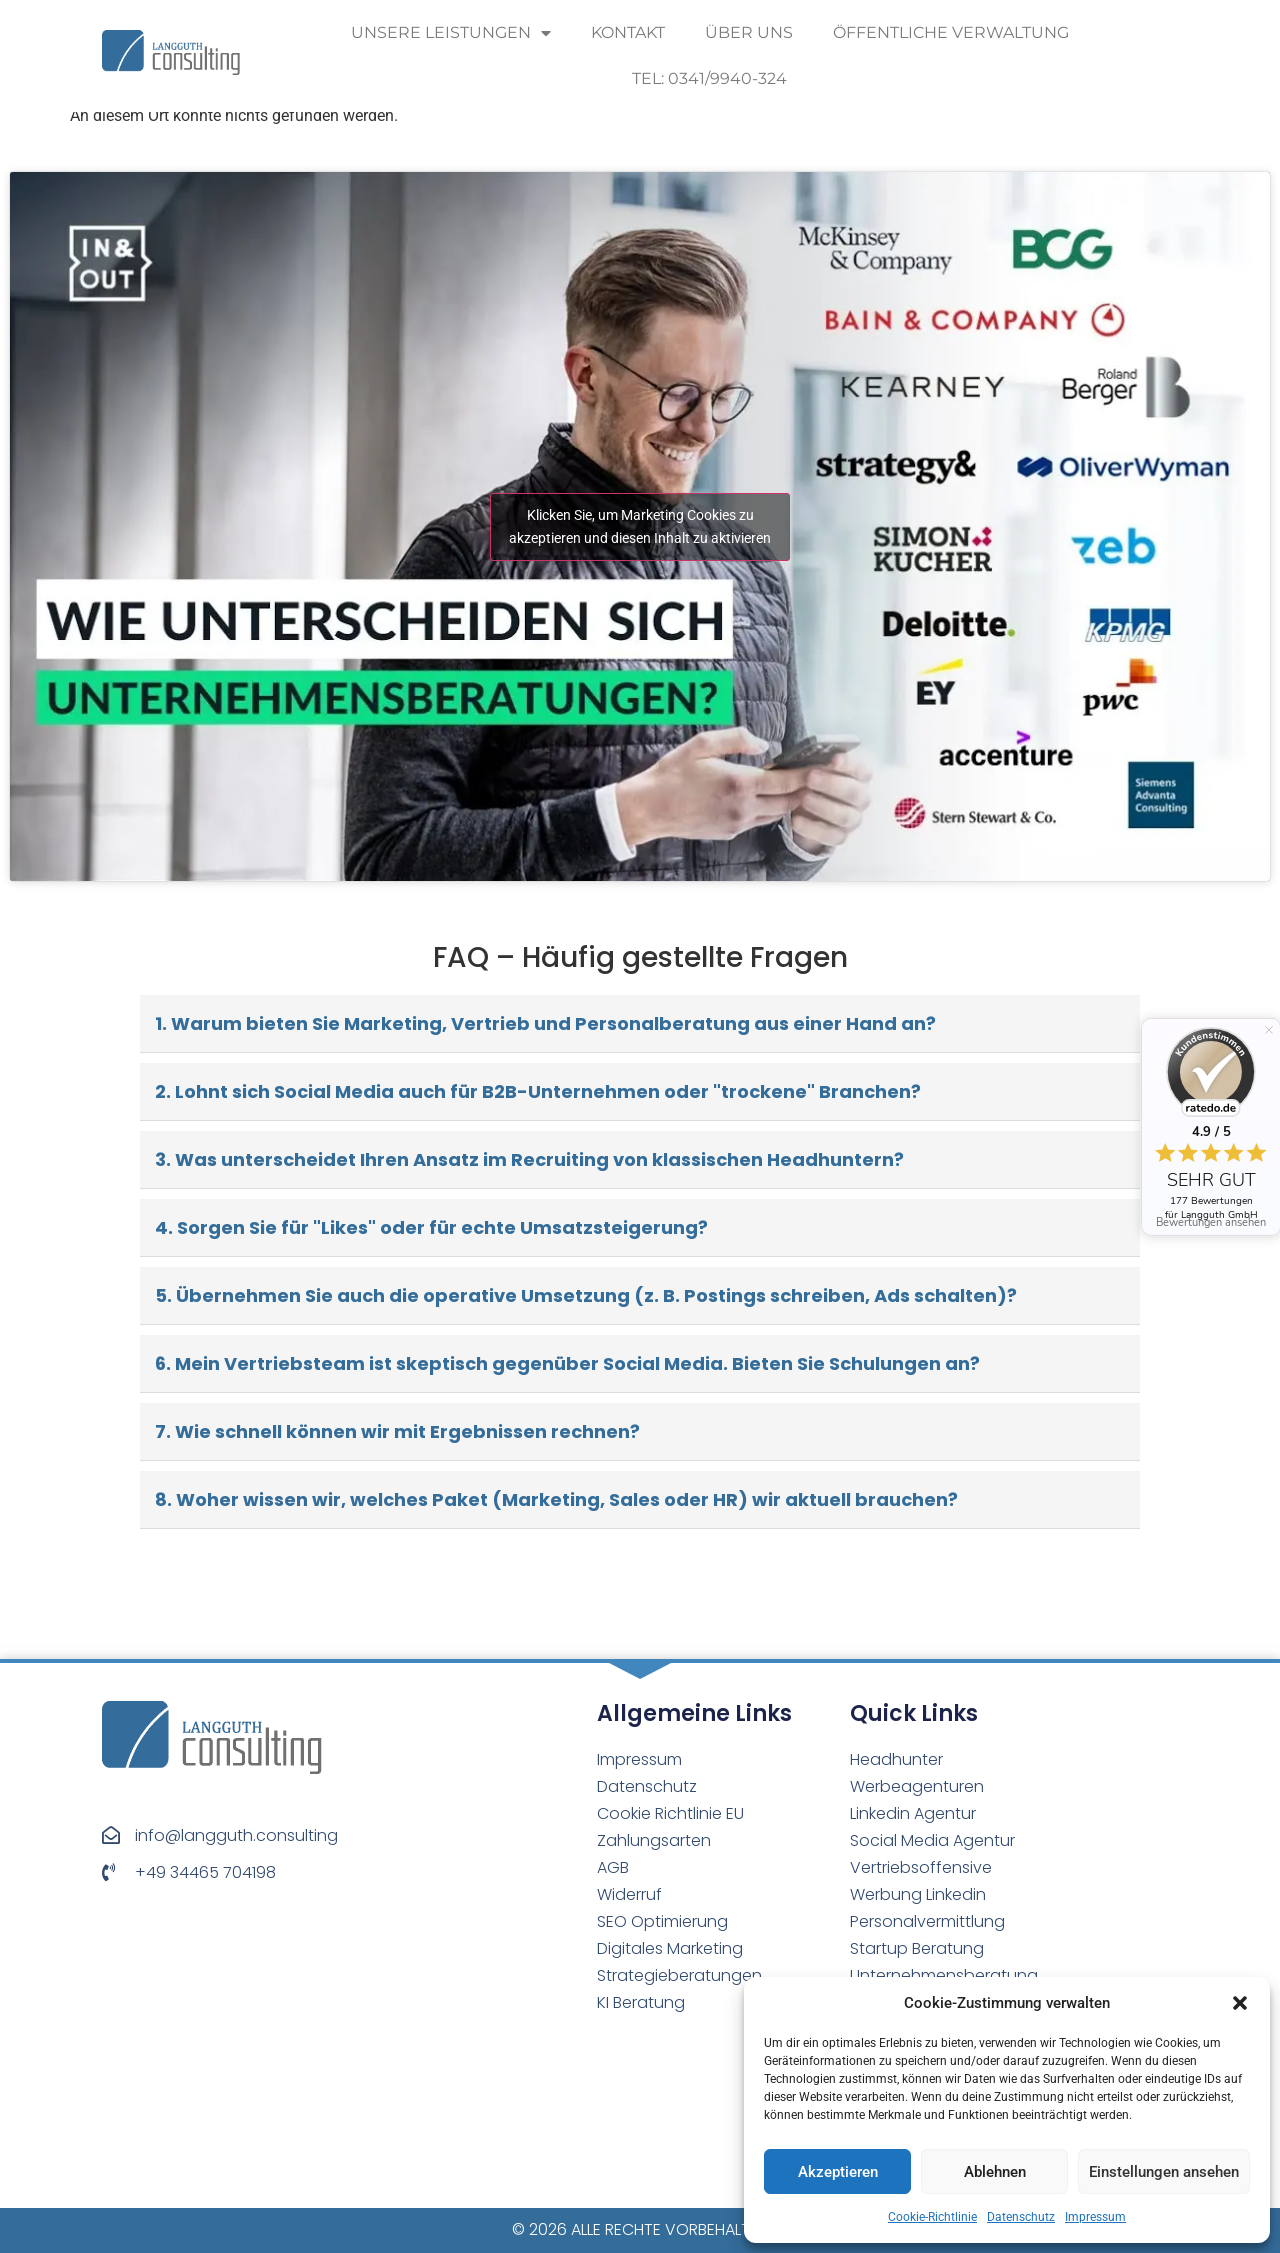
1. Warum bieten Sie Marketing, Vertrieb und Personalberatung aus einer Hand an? (545, 1023)
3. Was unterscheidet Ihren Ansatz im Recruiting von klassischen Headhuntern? (529, 1159)
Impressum (1095, 2217)
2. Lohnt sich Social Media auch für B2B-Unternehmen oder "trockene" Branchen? (538, 1091)
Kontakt (628, 32)
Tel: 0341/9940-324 (709, 78)
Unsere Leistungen (451, 33)
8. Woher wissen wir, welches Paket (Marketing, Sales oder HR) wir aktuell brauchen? (556, 1499)
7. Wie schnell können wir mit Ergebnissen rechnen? (397, 1431)
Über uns (749, 32)
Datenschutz (1021, 2217)
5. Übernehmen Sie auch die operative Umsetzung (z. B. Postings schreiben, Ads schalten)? (586, 1295)
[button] (1240, 2003)
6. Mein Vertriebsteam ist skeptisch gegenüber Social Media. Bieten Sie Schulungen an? (567, 1363)
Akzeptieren (838, 2172)
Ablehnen (995, 2172)
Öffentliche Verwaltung (951, 32)
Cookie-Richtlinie (932, 2217)
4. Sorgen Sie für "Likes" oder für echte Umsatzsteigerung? (431, 1227)
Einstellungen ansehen (1164, 2172)
